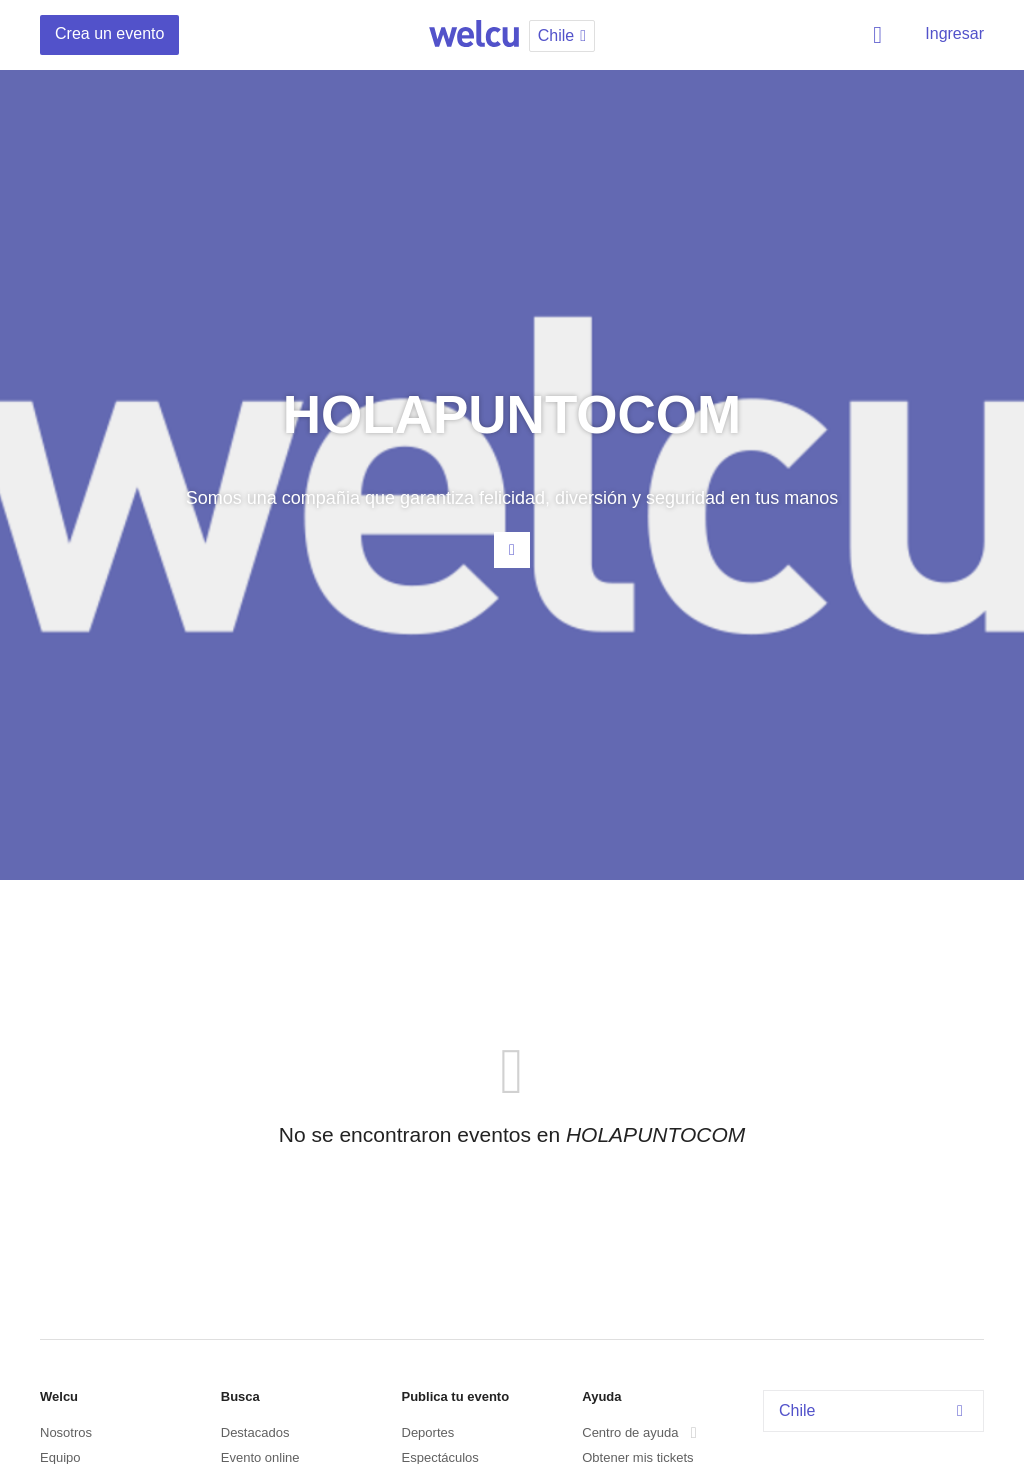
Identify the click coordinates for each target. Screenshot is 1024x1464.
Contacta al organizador (512, 550)
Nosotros (66, 1432)
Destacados (255, 1432)
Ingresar (954, 33)
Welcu (474, 35)
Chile (876, 1410)
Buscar (881, 35)
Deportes (428, 1432)
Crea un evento (109, 33)
